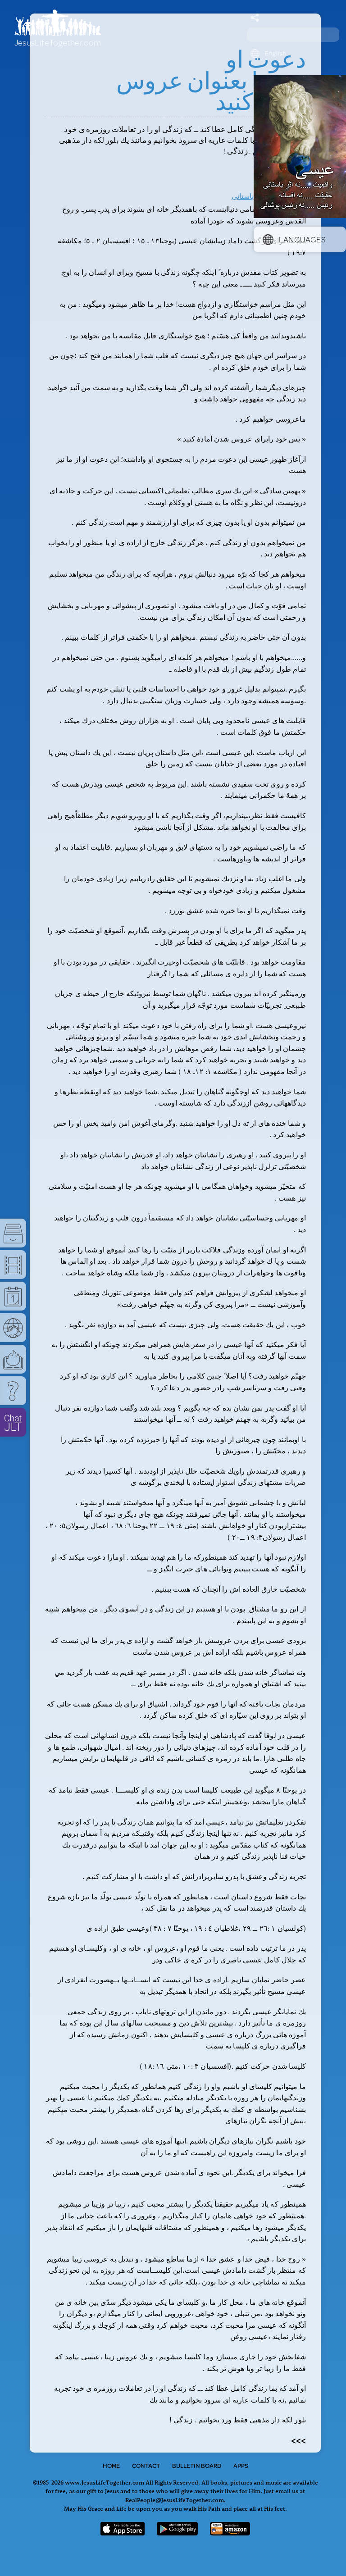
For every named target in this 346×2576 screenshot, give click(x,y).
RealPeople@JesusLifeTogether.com (174, 2499)
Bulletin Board (196, 2465)
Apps (240, 2465)
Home (111, 2465)
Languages (294, 239)
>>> (298, 2440)
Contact (146, 2465)
